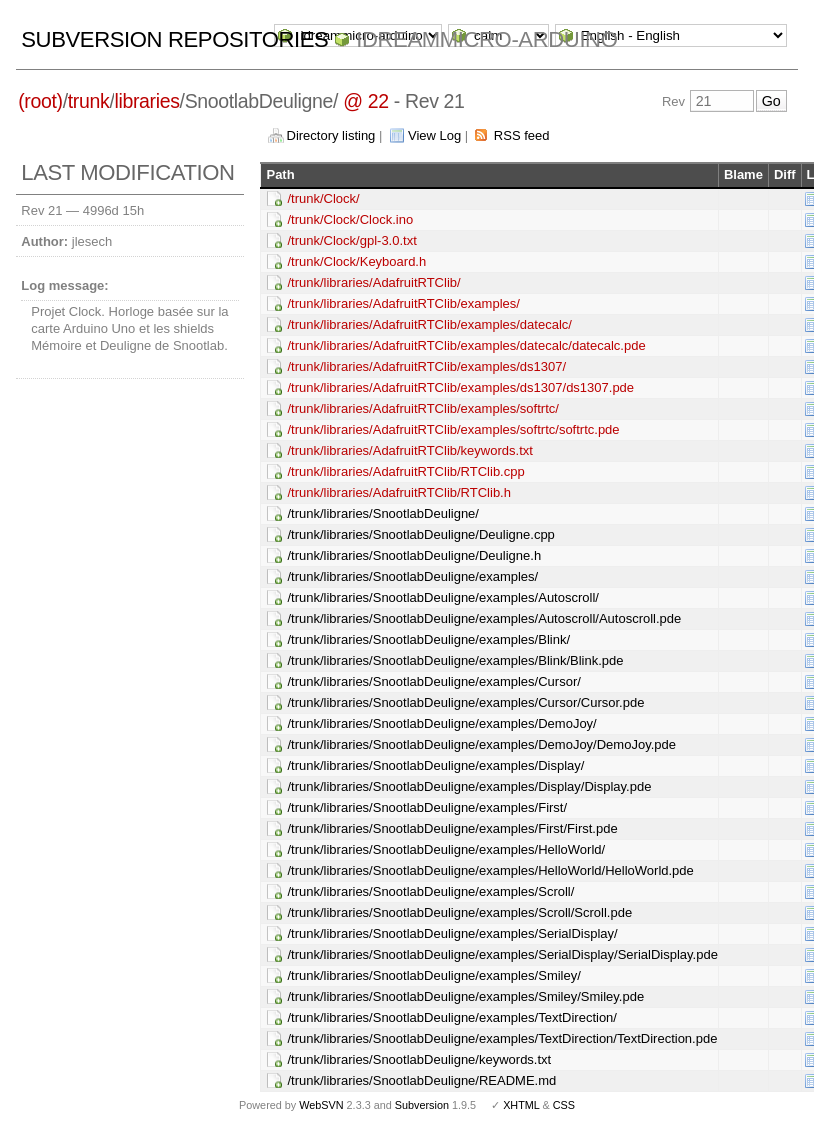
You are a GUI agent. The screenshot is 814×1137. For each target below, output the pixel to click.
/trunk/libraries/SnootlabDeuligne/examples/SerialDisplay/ (452, 933)
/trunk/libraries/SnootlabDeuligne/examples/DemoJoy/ (441, 723)
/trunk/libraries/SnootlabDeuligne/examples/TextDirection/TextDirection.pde (502, 1038)
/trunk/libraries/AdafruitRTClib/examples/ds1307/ (426, 366)
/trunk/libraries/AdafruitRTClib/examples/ (403, 303)
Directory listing (331, 135)
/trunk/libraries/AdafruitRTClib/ (373, 282)
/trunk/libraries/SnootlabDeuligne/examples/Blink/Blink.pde (455, 660)
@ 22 (366, 101)
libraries (146, 101)
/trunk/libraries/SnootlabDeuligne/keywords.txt (419, 1059)
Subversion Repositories (174, 39)
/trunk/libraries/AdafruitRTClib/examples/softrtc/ (422, 408)
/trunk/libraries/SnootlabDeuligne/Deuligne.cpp (420, 534)
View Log (434, 135)
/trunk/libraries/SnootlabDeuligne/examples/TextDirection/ (452, 1017)
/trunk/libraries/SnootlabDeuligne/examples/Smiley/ (433, 975)
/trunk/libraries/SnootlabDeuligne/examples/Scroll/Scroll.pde (459, 912)
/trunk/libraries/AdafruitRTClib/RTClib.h (398, 492)
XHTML (521, 1105)
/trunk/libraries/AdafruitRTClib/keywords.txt (409, 450)
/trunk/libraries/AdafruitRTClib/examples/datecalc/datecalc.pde (466, 345)
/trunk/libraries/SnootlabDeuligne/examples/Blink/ (428, 639)
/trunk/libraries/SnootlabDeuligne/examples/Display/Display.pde (469, 786)
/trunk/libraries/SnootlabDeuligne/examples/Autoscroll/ (442, 597)
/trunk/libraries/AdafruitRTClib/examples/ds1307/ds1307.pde (460, 387)
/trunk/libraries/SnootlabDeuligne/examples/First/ (427, 807)
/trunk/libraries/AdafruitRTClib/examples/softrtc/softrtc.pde (453, 429)
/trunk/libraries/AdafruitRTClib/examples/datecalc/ (429, 324)
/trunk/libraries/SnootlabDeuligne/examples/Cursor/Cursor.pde (465, 702)
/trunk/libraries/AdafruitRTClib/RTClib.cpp (405, 471)
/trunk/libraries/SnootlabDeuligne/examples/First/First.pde (452, 828)
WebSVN (321, 1105)
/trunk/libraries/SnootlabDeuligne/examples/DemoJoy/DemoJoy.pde (481, 744)
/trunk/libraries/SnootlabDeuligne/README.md (421, 1080)
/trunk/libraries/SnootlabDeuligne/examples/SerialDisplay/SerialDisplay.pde (502, 954)
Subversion (422, 1105)
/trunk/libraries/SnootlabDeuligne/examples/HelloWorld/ (446, 849)
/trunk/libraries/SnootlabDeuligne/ (383, 513)
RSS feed (522, 135)
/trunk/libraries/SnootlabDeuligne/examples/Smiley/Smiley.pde (465, 996)
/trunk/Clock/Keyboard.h (356, 261)
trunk (89, 101)
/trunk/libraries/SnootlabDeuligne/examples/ (412, 576)
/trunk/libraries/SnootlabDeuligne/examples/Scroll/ (430, 891)
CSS (564, 1105)
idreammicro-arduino (486, 39)
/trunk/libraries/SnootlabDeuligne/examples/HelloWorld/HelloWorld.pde (490, 870)
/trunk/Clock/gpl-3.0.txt (351, 240)
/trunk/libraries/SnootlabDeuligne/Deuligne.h (414, 555)
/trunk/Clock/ (323, 198)
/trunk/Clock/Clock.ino (350, 219)
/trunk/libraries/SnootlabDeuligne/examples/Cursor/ (433, 681)
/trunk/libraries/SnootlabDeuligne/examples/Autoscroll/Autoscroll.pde (484, 618)
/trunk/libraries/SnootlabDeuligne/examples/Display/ (435, 765)
